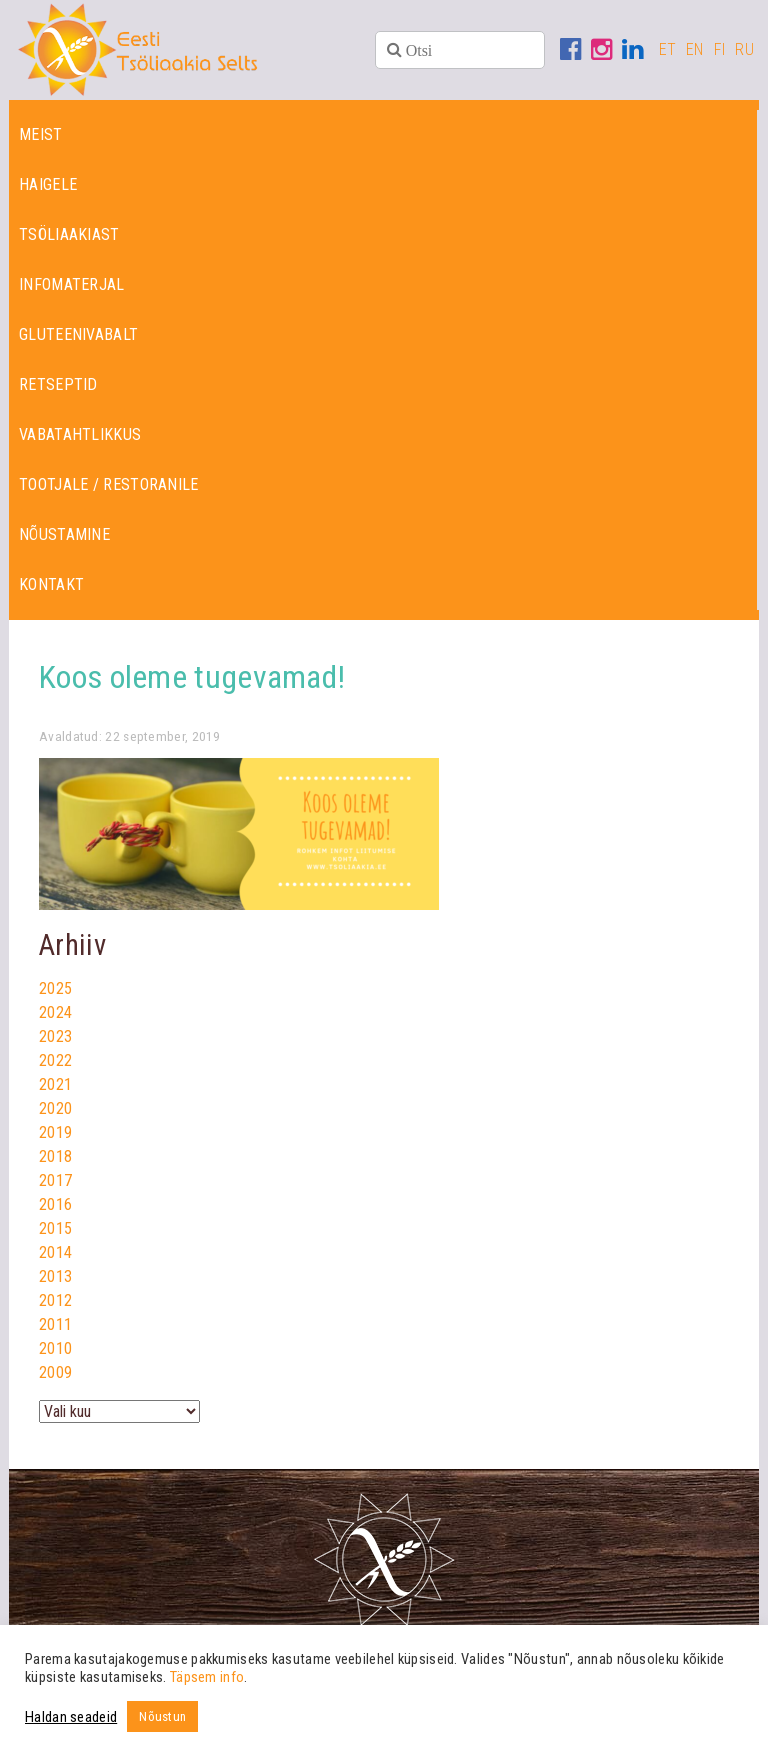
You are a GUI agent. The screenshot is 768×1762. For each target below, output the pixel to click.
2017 (55, 1180)
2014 (55, 1252)
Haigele (48, 184)
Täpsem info (207, 1677)
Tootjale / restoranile (109, 484)
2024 (55, 1012)
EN (695, 49)
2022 (55, 1060)
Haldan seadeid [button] (71, 1717)
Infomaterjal (72, 284)
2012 (55, 1300)
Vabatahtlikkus (80, 434)
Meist (41, 134)
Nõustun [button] (162, 1716)
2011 (55, 1324)
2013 (55, 1276)
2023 (55, 1036)
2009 (55, 1372)
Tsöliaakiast (69, 234)
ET (668, 49)
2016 (55, 1204)
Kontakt (51, 584)
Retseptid (58, 384)
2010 (55, 1348)
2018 (55, 1156)
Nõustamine (64, 534)
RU (744, 49)
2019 (55, 1132)
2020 (55, 1108)
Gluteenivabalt (78, 334)
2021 (55, 1084)
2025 (55, 988)
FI (720, 49)
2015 (55, 1228)
